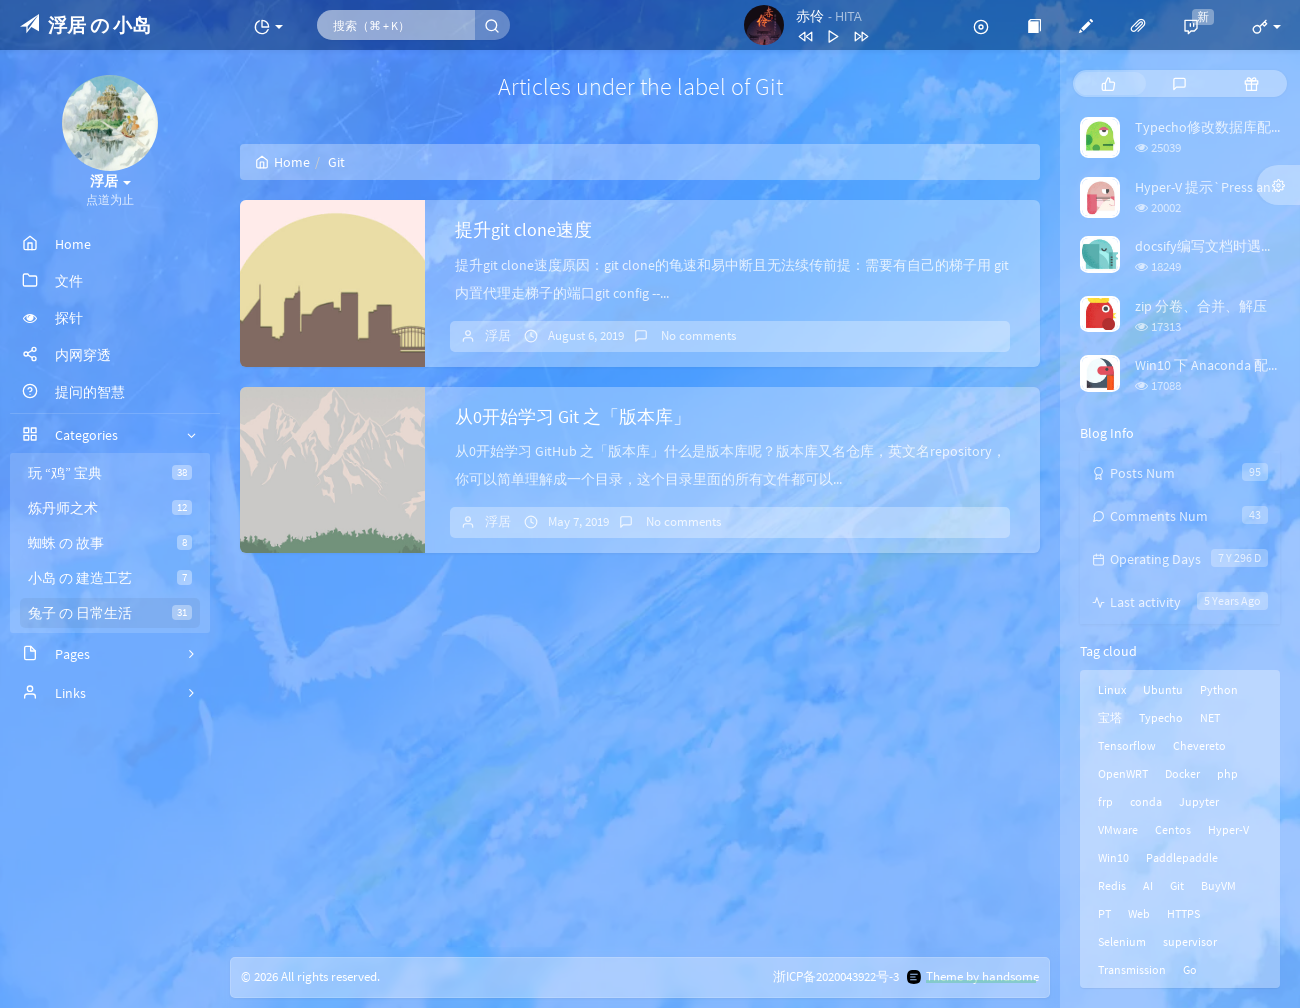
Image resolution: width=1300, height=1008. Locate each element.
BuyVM (1218, 885)
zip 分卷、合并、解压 (1201, 306)
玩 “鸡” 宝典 (110, 473)
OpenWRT (1123, 773)
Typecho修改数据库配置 (1210, 127)
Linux (1112, 689)
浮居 (498, 335)
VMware (1118, 829)
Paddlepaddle (1182, 857)
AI (1148, 885)
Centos (1173, 829)
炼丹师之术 (110, 508)
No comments (697, 335)
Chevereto (1199, 745)
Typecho (1161, 717)
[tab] (1108, 83)
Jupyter (1199, 801)
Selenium (1122, 941)
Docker (1182, 773)
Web (1139, 913)
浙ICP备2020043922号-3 (836, 976)
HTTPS (1183, 913)
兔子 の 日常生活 (110, 613)
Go (1190, 969)
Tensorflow (1127, 745)
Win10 (1113, 857)
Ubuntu (1163, 689)
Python (1219, 689)
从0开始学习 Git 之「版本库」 (573, 416)
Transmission (1132, 969)
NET (1210, 717)
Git (1177, 885)
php (1227, 773)
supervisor (1190, 941)
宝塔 (1110, 717)
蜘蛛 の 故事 (110, 543)
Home (282, 162)
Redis (1112, 885)
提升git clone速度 (523, 229)
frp (1105, 801)
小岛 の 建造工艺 (110, 578)
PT (1104, 913)
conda (1146, 801)
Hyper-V (1228, 829)
